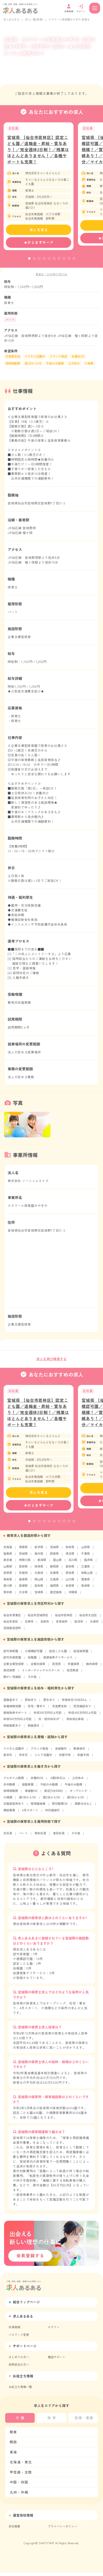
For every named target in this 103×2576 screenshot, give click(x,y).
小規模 (7, 1804)
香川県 (7, 1592)
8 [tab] (64, 258)
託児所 (56, 1670)
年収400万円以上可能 (82, 1719)
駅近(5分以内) (53, 1798)
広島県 (54, 1586)
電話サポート (56, 2360)
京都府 (23, 1579)
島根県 (23, 1586)
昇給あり (31, 1706)
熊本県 (7, 1599)
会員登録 (14, 2330)
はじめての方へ (19, 2360)
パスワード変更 (19, 2338)
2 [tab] (34, 258)
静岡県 (54, 1573)
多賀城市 (62, 1628)
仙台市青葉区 (12, 1622)
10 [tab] (74, 258)
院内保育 (92, 1670)
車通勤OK (31, 1798)
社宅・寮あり (36, 1713)
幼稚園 (32, 1664)
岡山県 (38, 1586)
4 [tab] (44, 258)
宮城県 (54, 1554)
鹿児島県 (56, 1599)
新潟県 (41, 1567)
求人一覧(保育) (34, 19)
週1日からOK (27, 1804)
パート (23, 1840)
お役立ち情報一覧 (20, 2390)
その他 (32, 1683)
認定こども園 (58, 1658)
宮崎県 (38, 1599)
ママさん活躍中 (13, 1755)
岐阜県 (38, 1573)
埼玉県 (70, 1560)
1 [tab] (29, 258)
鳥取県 (7, 1586)
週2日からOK (51, 1804)
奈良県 (70, 1579)
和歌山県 (87, 1579)
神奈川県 (25, 1567)
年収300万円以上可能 (48, 1719)
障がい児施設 (12, 1683)
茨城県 (23, 1560)
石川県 (73, 1567)
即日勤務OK (60, 1810)
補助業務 (9, 1817)
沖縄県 (73, 1599)
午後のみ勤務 (73, 1791)
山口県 (70, 1586)
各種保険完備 (12, 1713)
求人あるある (11, 19)
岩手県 (38, 1554)
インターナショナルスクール (41, 1677)
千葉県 (85, 1560)
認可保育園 (10, 1658)
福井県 (88, 1567)
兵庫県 (54, 1579)
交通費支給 (59, 1713)
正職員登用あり (13, 1810)
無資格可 (79, 1755)
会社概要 (14, 2529)
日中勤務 (9, 1791)
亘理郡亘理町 (12, 1635)
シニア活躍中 (43, 1762)
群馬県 (54, 1560)
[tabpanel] (38, 186)
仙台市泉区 (10, 1628)
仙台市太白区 (88, 1622)
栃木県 (38, 1560)
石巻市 (29, 1628)
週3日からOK (75, 1804)
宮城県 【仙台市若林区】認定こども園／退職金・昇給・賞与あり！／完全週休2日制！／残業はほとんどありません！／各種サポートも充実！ (38, 149)
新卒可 (7, 1762)
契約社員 (40, 1840)
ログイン (54, 2330)
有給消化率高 (75, 1726)
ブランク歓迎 (39, 1755)
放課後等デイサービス (58, 1664)
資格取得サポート (15, 1719)
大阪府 (38, 1579)
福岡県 (54, 1592)
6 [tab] (54, 258)
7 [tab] (59, 258)
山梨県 (7, 1573)
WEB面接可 (52, 1817)
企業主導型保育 (13, 1670)
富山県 (57, 1567)
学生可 (23, 1762)
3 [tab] (39, 258)
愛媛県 (23, 1592)
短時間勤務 (10, 1798)
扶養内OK (37, 1785)
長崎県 (85, 1592)
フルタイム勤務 (13, 1785)
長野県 (23, 1573)
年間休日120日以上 (74, 1706)
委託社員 (59, 1840)
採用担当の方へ (19, 2368)
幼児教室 (72, 1677)
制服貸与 (33, 1732)
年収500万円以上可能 (17, 1726)
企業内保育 (38, 1670)
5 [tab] (49, 258)
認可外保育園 (12, 1664)
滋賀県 (7, 1579)
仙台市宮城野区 (38, 1622)
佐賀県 (70, 1592)
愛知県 (70, 1573)
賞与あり (49, 1706)
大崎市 (94, 1628)
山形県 (85, 1554)
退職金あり (10, 1706)
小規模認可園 (33, 1658)
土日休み (78, 1785)
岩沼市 (78, 1628)
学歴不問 (65, 1762)
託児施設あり (82, 1713)
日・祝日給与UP (49, 1726)
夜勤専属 (28, 1791)
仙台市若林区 (64, 1622)
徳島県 (85, 1586)
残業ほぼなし (83, 1810)
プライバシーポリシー (62, 2529)
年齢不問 (83, 1762)
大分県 (23, 1599)
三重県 (85, 1573)
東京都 (7, 1567)
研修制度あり (12, 1732)
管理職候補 (38, 1810)
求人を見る (39, 229)
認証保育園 (80, 1658)
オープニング (78, 1798)
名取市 (44, 1628)
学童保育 (73, 1670)
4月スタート (30, 1817)
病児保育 (9, 1677)
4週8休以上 (57, 1785)
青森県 (23, 1554)
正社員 (7, 1840)
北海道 (7, 1554)
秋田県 (70, 1554)
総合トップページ (26, 2305)
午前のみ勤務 (49, 1791)
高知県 (38, 1592)
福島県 (7, 1560)
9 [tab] (69, 258)
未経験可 (61, 1755)
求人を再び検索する (51, 1362)
